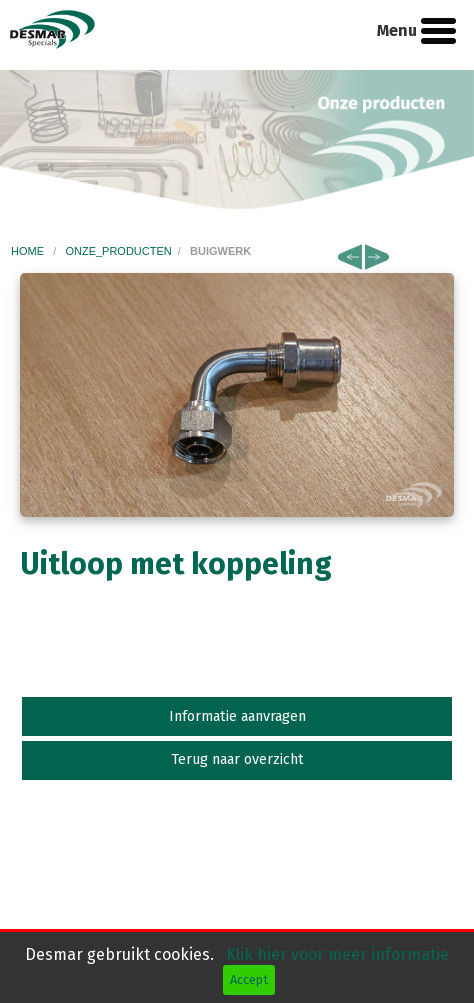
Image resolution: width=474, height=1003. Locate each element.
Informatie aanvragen (237, 716)
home (29, 251)
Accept (249, 979)
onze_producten (118, 251)
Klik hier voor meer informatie (337, 954)
